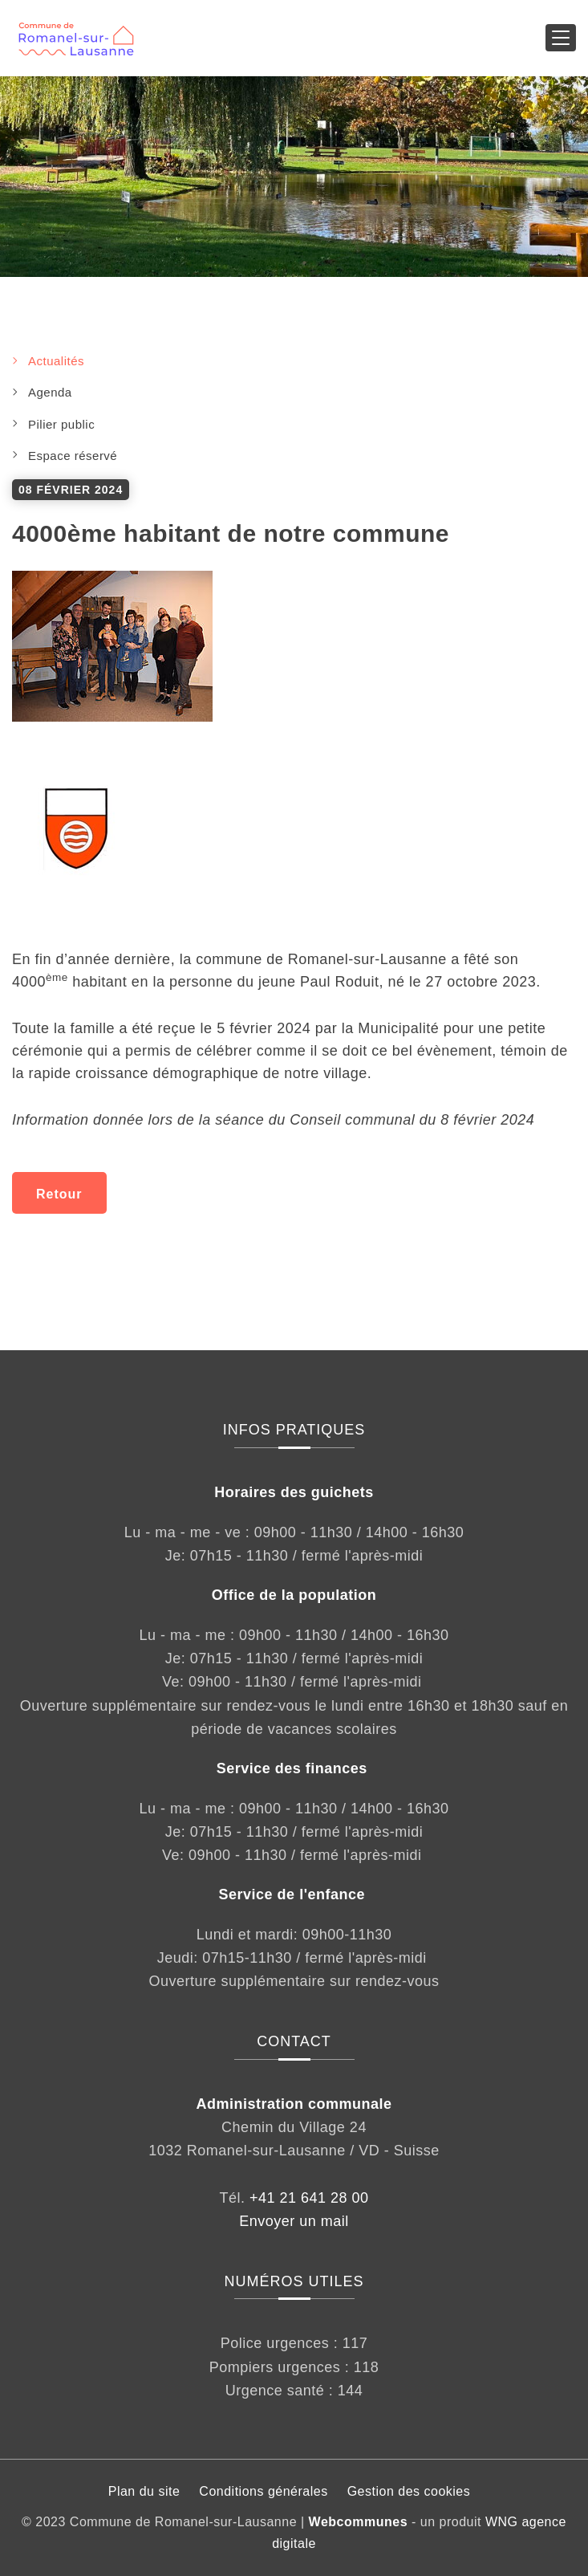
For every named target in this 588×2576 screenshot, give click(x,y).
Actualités (56, 361)
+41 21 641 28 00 (309, 2198)
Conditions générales (263, 2491)
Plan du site (144, 2491)
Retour (59, 1194)
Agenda (50, 392)
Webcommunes (358, 2522)
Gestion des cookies (409, 2491)
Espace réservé (72, 455)
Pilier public (61, 424)
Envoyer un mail (294, 2221)
